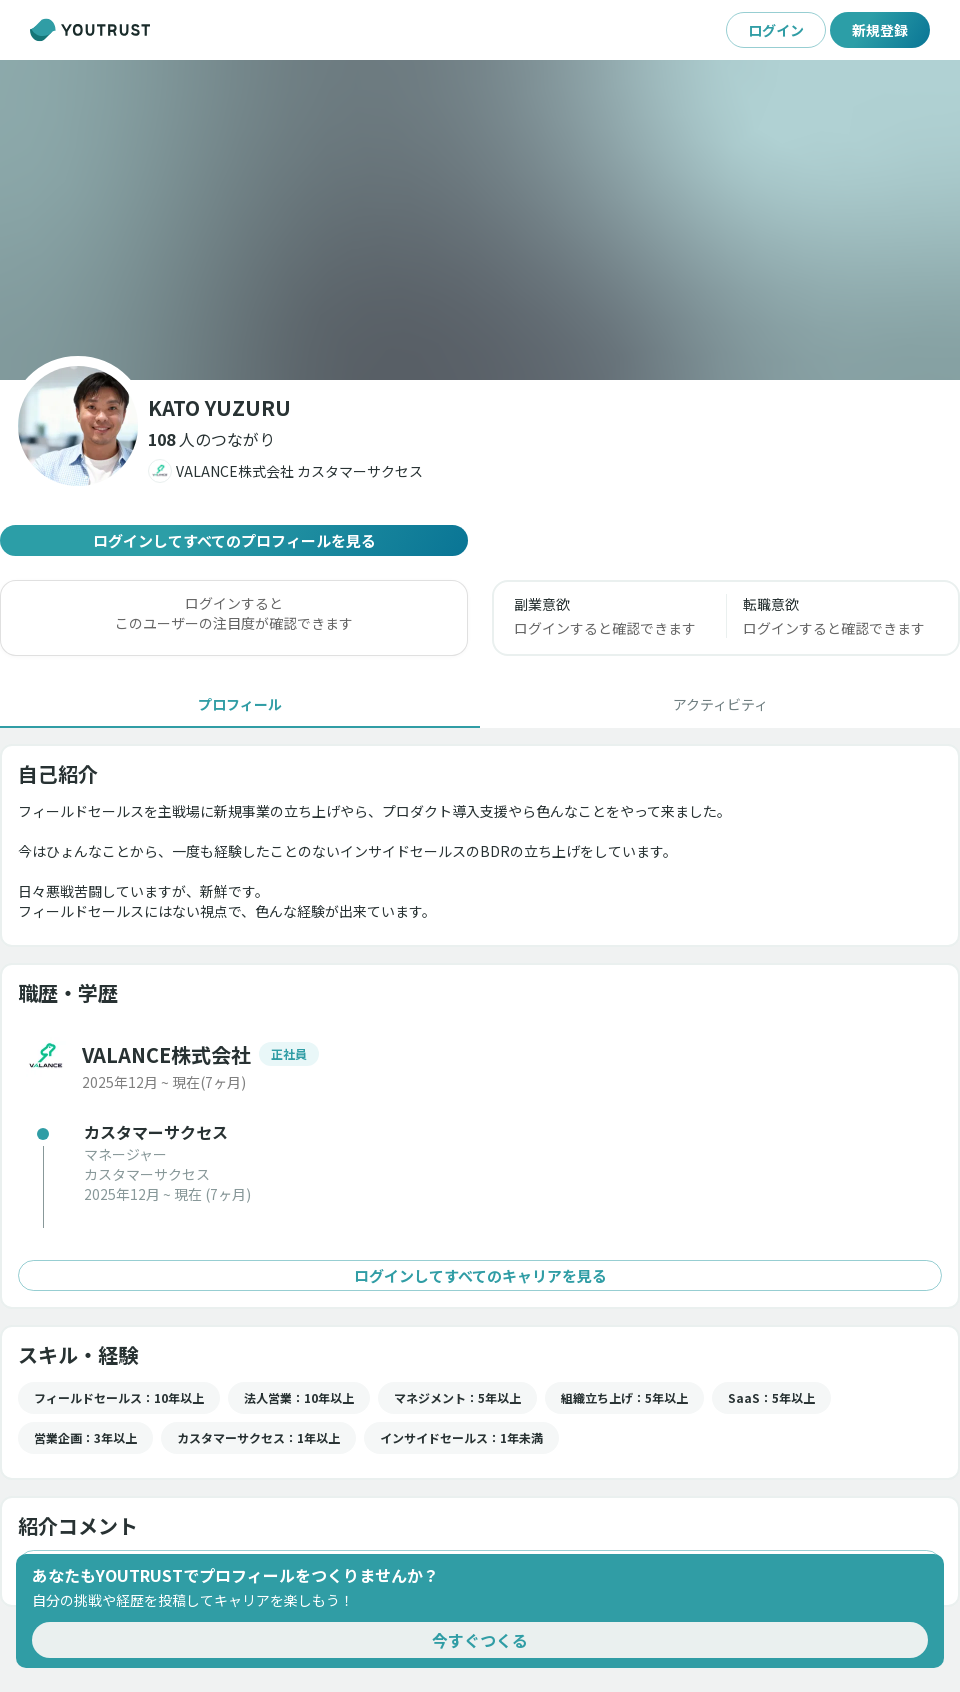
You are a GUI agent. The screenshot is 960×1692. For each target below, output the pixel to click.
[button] (211, 439)
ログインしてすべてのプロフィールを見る (234, 540)
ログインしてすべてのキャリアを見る (480, 1275)
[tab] (240, 704)
